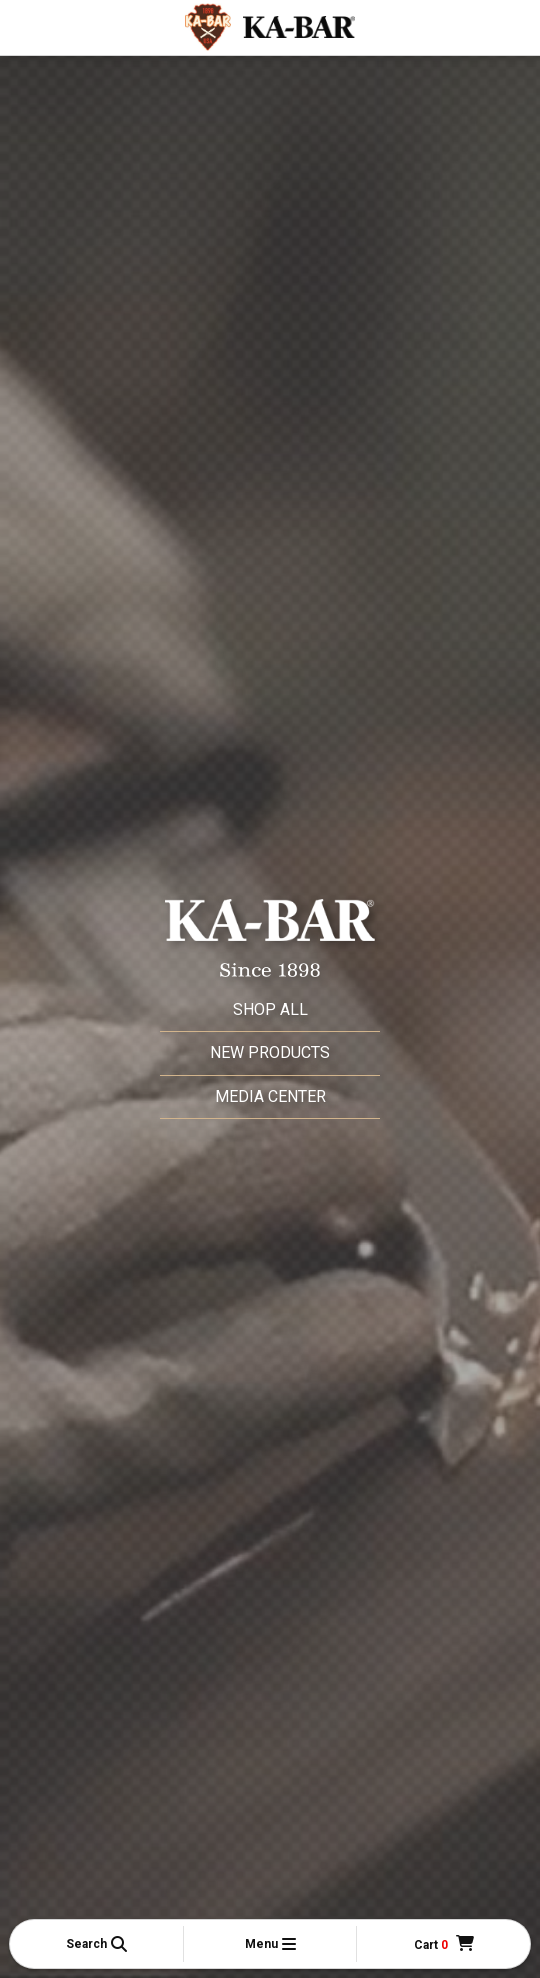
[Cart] (444, 1944)
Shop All (270, 1009)
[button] (96, 1944)
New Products (270, 1052)
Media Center (270, 1096)
